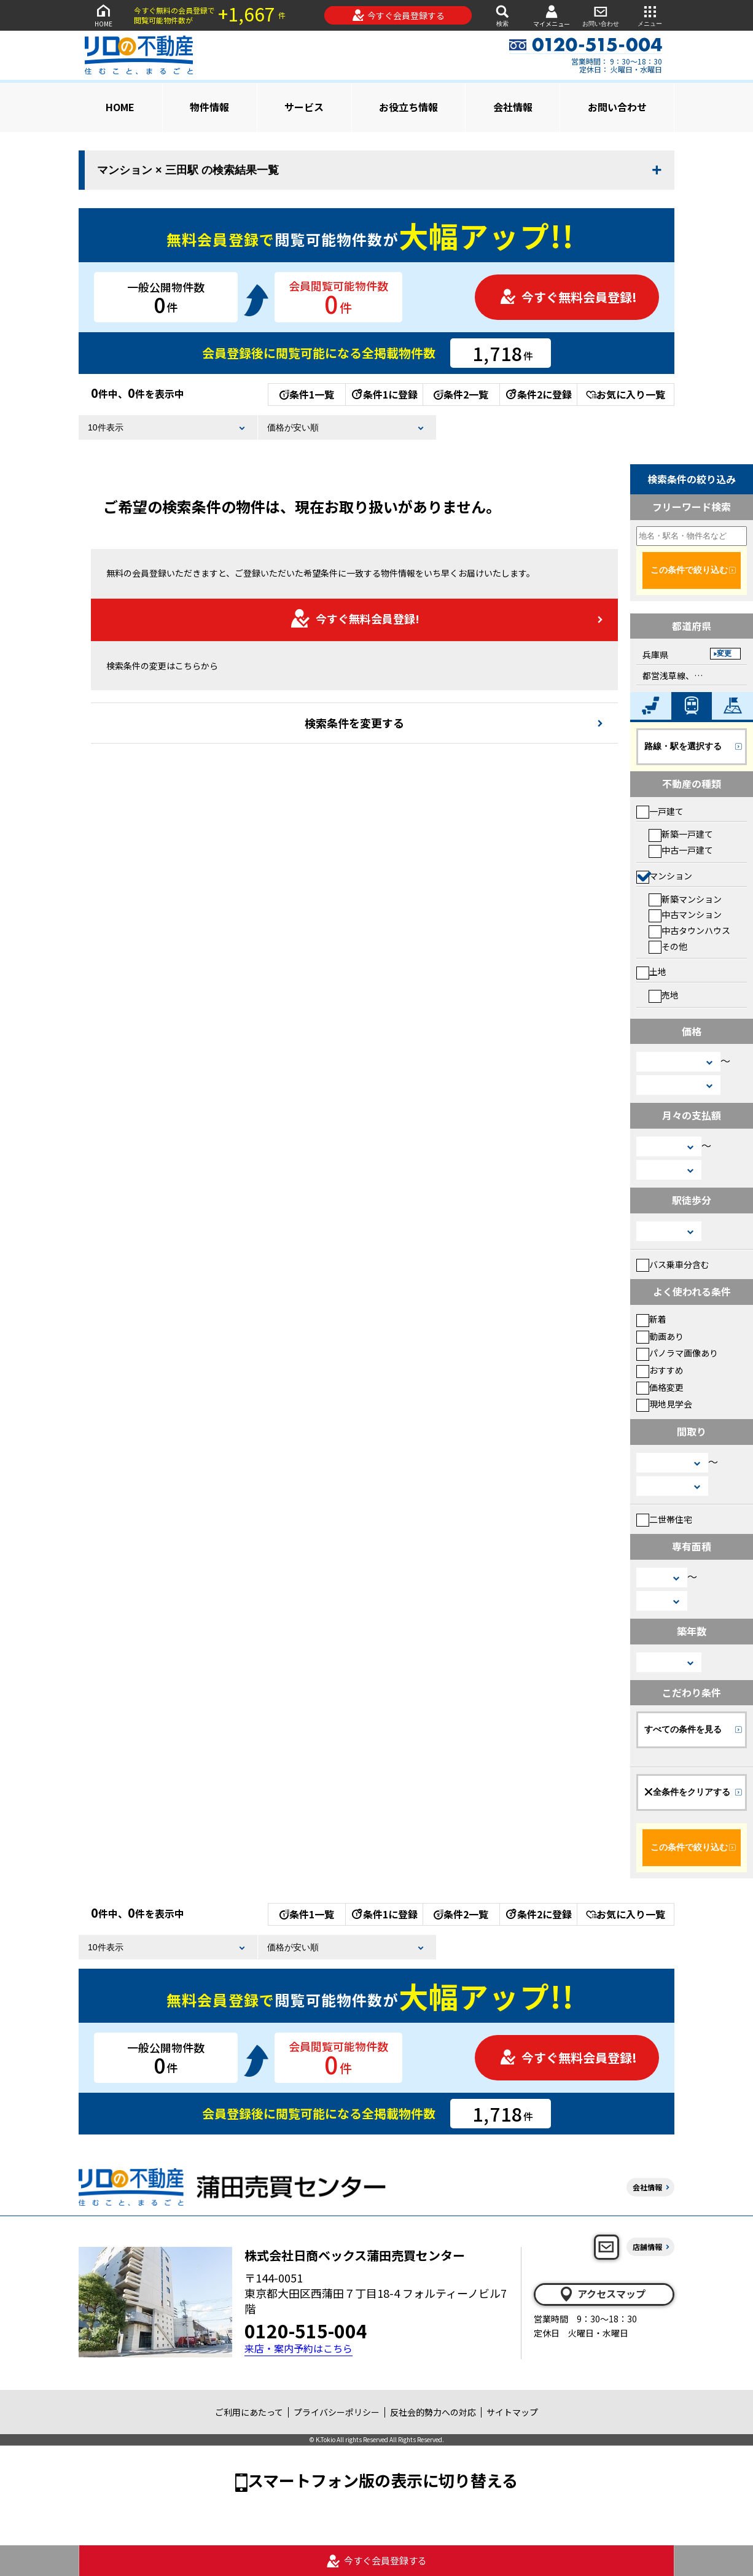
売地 (664, 995)
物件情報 (209, 106)
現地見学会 (664, 1404)
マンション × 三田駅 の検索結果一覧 (188, 170)
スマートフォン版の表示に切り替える (383, 2480)
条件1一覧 (306, 394)
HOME (103, 15)
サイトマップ (512, 2412)
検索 (502, 15)
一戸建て (660, 811)
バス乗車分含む (672, 1264)
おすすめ (660, 1370)
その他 (668, 946)
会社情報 (513, 106)
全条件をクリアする (687, 1792)
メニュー (649, 15)
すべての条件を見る (683, 1729)
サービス (304, 106)
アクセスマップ (602, 2294)
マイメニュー (551, 15)
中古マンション (685, 914)
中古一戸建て (681, 850)
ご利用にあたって (249, 2412)
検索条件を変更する (354, 723)
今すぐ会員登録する (398, 15)
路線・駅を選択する (683, 746)
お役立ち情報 (408, 106)
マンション (664, 876)
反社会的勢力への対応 (433, 2412)
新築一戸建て (681, 834)
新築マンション (685, 899)
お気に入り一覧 (625, 394)
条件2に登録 (538, 394)
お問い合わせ (600, 15)
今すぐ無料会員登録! (568, 297)
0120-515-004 (305, 2330)
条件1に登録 (384, 394)
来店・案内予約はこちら (298, 2348)
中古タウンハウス (689, 930)
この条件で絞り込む (689, 570)
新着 (651, 1319)
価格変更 (660, 1387)
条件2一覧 (461, 394)
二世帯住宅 (664, 1519)
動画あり (660, 1336)
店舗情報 (647, 2246)
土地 (651, 971)
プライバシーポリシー (337, 2412)
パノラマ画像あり (677, 1353)
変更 (724, 653)
